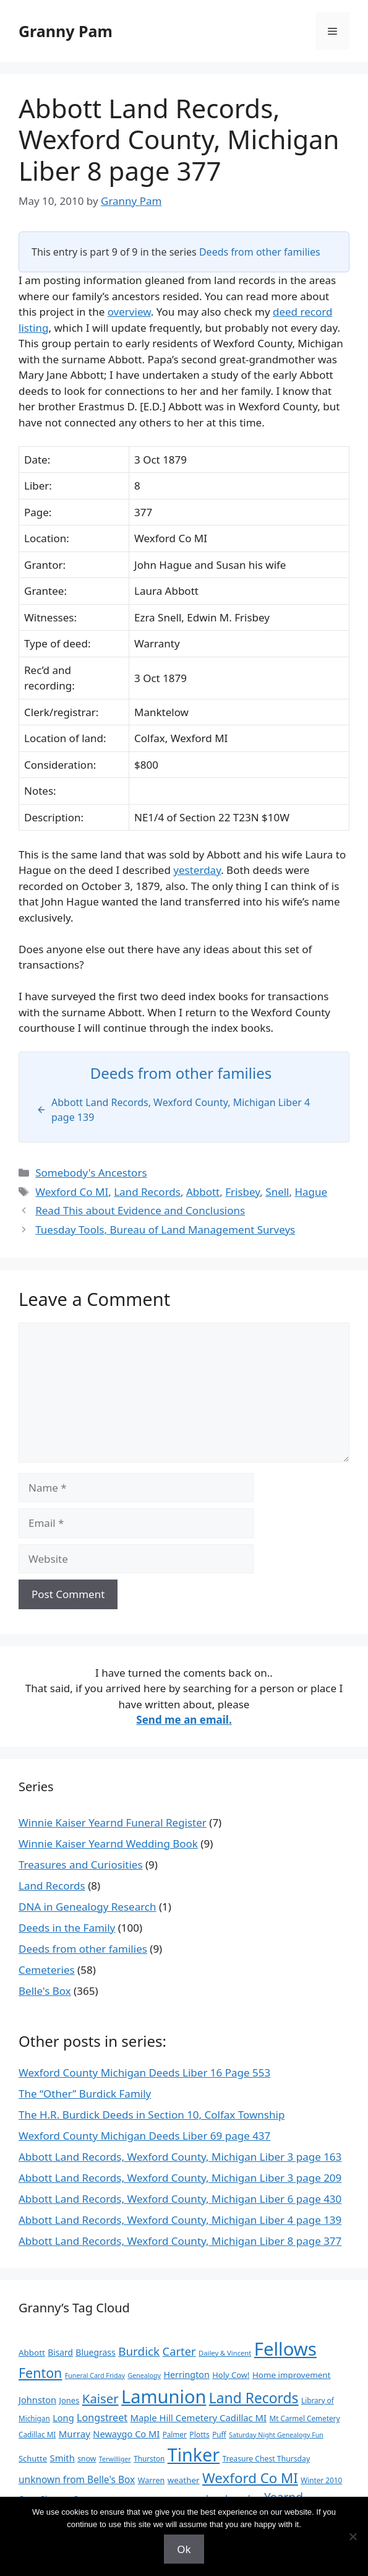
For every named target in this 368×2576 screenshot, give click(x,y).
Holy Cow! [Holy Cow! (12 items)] (230, 2374)
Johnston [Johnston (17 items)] (37, 2399)
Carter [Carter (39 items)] (179, 2351)
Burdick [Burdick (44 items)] (139, 2351)
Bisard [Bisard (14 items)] (60, 2352)
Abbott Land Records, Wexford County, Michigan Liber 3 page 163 (180, 2157)
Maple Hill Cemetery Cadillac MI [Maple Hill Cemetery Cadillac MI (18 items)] (199, 2417)
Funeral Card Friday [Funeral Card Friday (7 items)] (95, 2375)
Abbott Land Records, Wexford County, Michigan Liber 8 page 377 (180, 2241)
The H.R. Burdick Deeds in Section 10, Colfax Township (152, 2114)
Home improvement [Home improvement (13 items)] (291, 2374)
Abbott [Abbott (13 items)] (32, 2352)
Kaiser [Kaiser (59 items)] (100, 2398)
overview (129, 312)
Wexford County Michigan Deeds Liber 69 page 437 (144, 2136)
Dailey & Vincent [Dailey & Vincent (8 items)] (225, 2353)
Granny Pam (66, 30)
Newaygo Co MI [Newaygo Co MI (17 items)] (126, 2433)
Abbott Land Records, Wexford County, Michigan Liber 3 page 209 (180, 2178)
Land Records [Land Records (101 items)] (254, 2398)
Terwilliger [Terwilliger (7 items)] (115, 2459)
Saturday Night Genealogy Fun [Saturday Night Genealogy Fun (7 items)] (276, 2435)
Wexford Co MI (71, 1192)
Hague (310, 1192)
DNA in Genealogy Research (87, 1907)
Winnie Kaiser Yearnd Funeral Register (113, 1822)
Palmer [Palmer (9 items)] (175, 2434)
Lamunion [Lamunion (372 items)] (163, 2396)
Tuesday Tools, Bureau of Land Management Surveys (165, 1229)
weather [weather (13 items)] (184, 2480)
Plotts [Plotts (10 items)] (199, 2434)
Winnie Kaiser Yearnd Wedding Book (108, 1843)
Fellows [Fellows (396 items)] (285, 2348)
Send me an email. (183, 1720)
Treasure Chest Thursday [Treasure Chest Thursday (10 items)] (266, 2458)
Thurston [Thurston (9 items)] (149, 2458)
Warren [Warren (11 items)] (151, 2480)
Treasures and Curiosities (81, 1864)
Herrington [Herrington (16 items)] (186, 2374)
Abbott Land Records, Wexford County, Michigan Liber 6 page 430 (180, 2199)
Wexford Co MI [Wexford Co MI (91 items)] (250, 2477)
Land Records (147, 1192)
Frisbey (242, 1192)
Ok (183, 2549)
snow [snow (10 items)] (86, 2458)
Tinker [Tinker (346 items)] (194, 2454)
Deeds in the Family (67, 1928)
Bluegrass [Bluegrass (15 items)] (95, 2352)
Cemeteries (47, 1970)
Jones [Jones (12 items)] (69, 2400)
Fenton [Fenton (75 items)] (40, 2373)
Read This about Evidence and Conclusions (140, 1210)
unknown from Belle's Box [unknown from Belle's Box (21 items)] (77, 2479)
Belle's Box (45, 1991)
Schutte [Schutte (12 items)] (33, 2458)
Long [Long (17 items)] (63, 2417)
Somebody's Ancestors (91, 1172)
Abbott (203, 1192)
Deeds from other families (259, 252)
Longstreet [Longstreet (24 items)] (102, 2417)
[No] (352, 2536)
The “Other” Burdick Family (85, 2093)
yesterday (197, 870)
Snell (277, 1192)
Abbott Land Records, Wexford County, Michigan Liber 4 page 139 (180, 2220)
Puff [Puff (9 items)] (219, 2434)
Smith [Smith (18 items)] (61, 2458)
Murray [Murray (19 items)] (74, 2433)
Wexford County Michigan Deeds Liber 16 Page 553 (144, 2072)
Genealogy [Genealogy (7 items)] (144, 2375)
